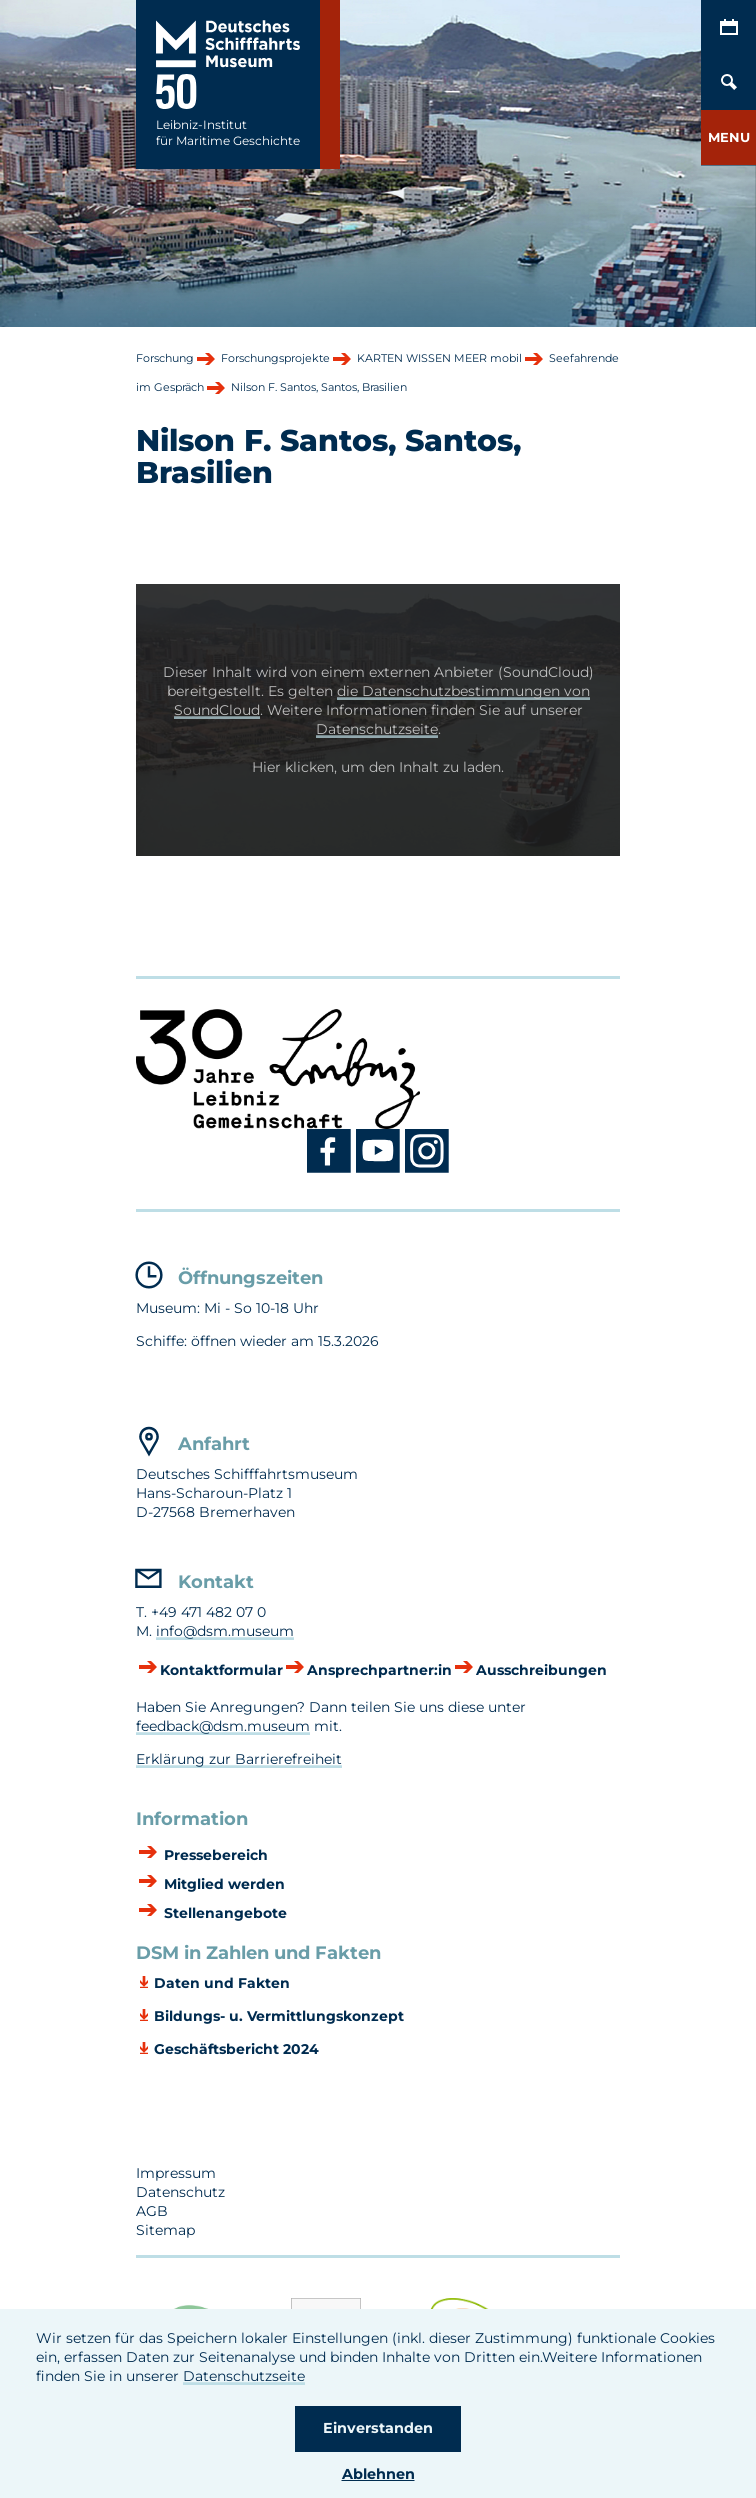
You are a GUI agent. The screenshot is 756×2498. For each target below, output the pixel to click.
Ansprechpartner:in (379, 1670)
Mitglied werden (222, 1884)
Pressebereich (214, 1855)
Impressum (176, 2173)
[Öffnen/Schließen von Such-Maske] (728, 82)
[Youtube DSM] (380, 1169)
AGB (152, 2211)
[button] (728, 137)
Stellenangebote (223, 1913)
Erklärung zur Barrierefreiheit (239, 1759)
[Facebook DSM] (331, 1169)
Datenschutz (180, 2192)
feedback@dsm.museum (223, 1726)
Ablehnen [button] (378, 2474)
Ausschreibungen (541, 1670)
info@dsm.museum (225, 1631)
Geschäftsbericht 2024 (236, 2049)
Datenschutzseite (244, 2376)
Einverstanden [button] (378, 2428)
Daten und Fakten (222, 1983)
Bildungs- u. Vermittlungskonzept (279, 2016)
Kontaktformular (221, 1670)
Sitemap (165, 2230)
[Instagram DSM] (427, 1169)
